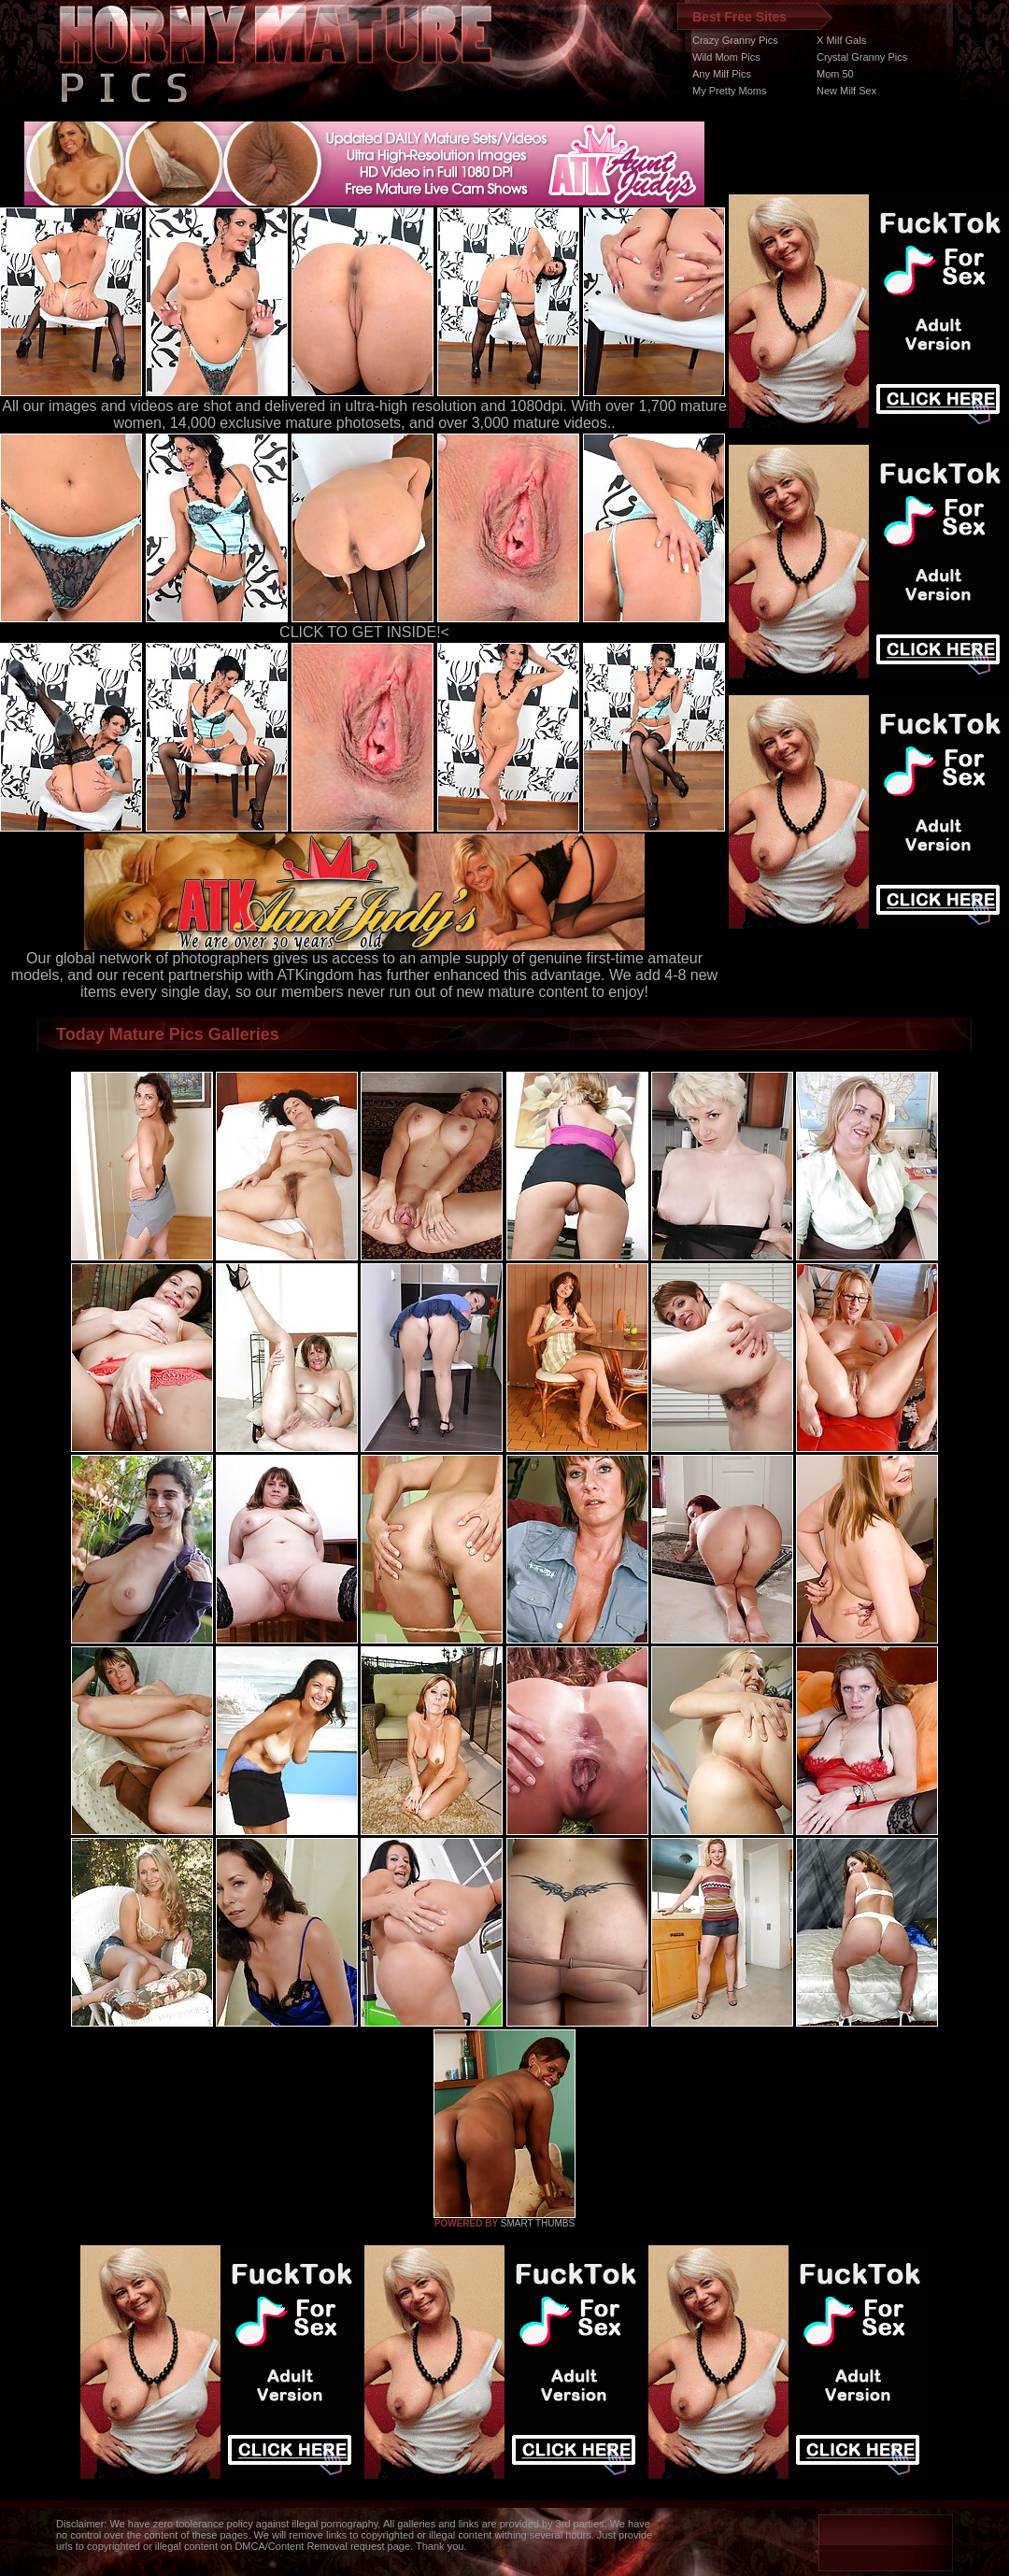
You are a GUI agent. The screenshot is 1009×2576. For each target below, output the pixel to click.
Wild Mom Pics (726, 57)
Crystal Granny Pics (862, 57)
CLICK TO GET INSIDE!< (364, 632)
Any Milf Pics (721, 73)
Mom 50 (835, 73)
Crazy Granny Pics (735, 40)
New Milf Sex (846, 90)
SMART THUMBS (538, 2223)
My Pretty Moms (729, 90)
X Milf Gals (841, 40)
